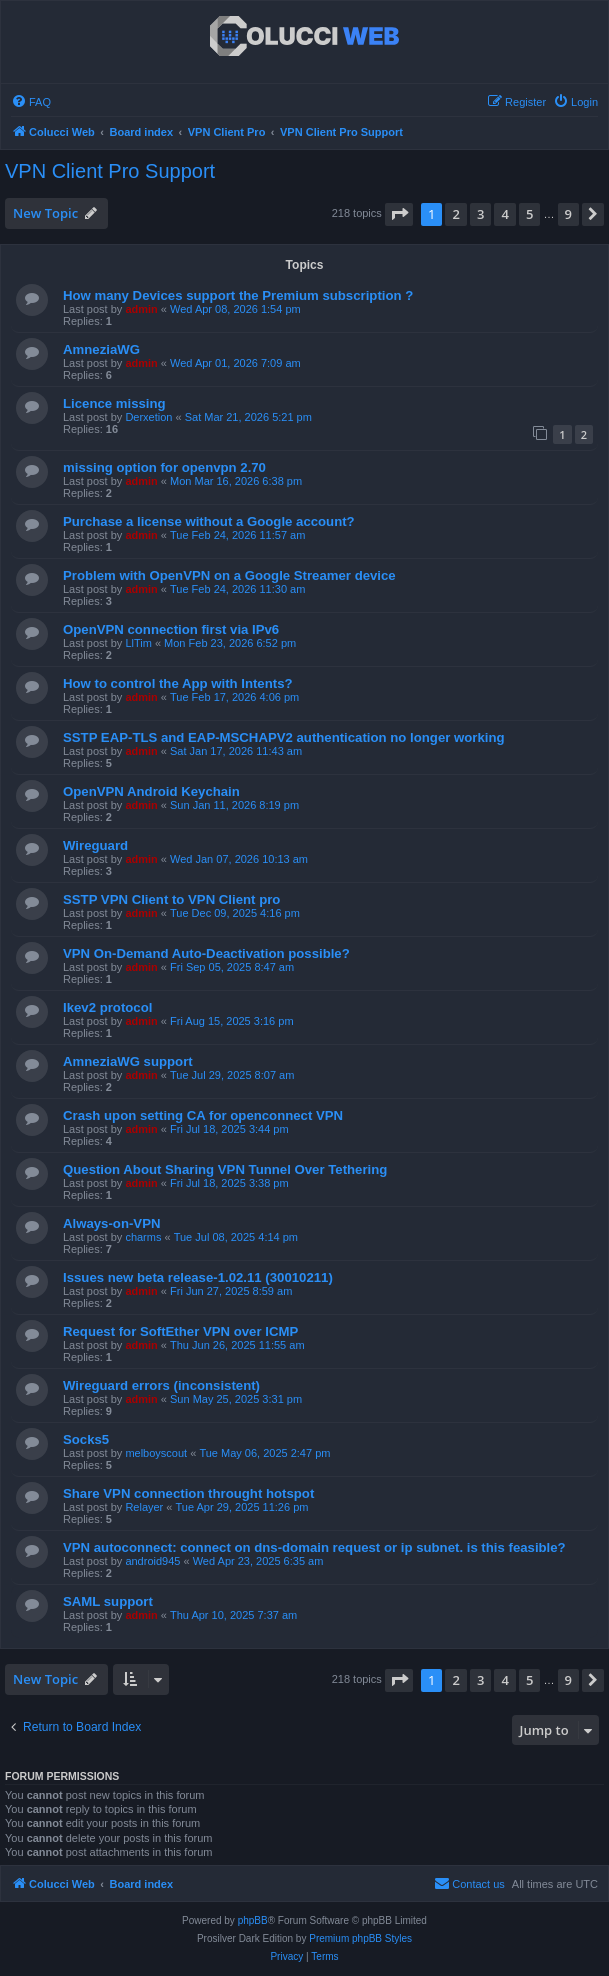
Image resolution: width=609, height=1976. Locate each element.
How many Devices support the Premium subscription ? (238, 295)
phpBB (253, 1920)
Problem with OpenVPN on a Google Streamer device (229, 575)
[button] (399, 214)
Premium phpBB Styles (360, 1938)
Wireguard (95, 845)
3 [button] (480, 214)
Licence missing (114, 403)
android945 (152, 1561)
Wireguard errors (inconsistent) (161, 1385)
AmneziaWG (101, 349)
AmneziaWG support (128, 1061)
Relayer (144, 1507)
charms (143, 1237)
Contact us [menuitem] (469, 1883)
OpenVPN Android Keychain (151, 791)
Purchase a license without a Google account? (209, 521)
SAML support (108, 1601)
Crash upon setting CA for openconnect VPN (203, 1115)
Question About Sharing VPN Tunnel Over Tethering (225, 1169)
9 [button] (568, 214)
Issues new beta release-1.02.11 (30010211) (198, 1277)
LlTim (138, 643)
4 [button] (504, 214)
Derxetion (148, 417)
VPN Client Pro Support (110, 171)
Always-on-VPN (111, 1223)
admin (141, 309)
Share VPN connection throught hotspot (188, 1493)
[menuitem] (31, 102)
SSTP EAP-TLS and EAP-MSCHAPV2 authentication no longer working (284, 737)
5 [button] (529, 214)
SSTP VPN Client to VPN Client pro (171, 899)
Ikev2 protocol (107, 1007)
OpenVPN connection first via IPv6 (171, 629)
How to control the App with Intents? (178, 683)
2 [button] (455, 214)
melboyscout (156, 1453)
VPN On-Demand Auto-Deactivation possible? (206, 953)
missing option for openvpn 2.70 (164, 467)
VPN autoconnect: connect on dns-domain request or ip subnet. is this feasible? (314, 1547)
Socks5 (86, 1439)
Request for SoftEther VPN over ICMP (180, 1331)
